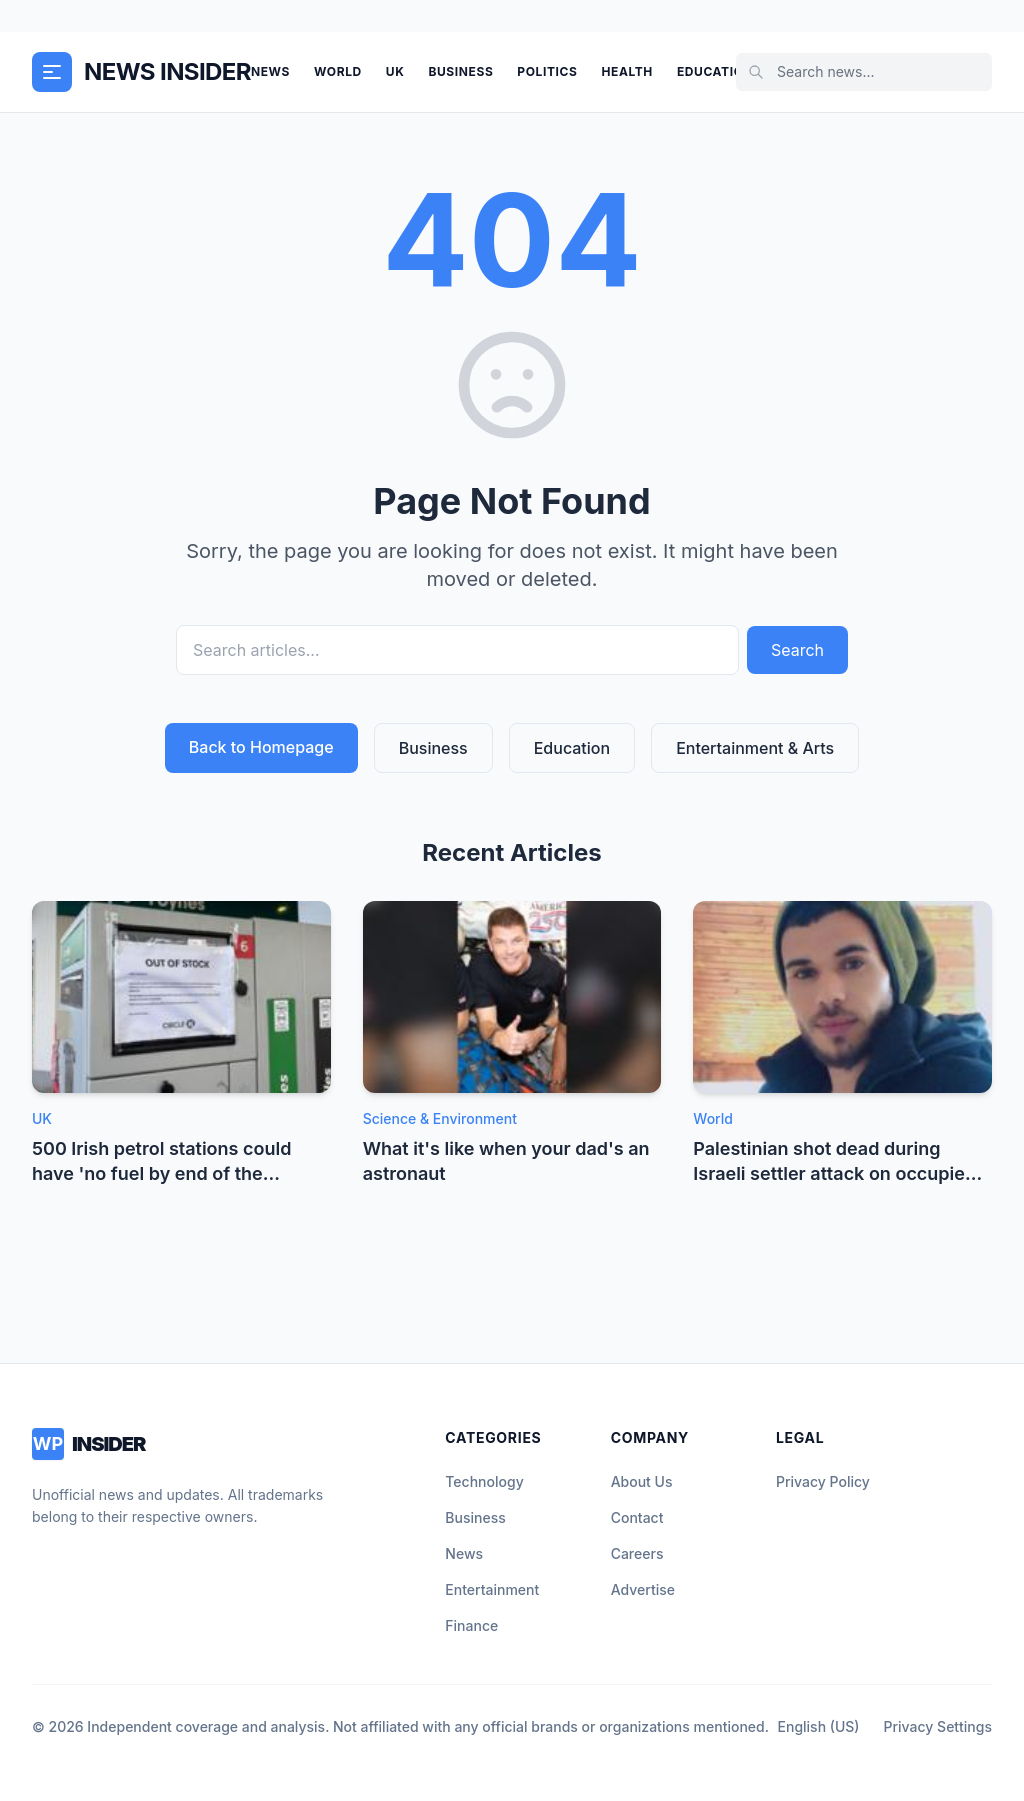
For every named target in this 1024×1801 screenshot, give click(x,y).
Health (626, 71)
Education (715, 71)
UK (395, 71)
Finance (471, 1625)
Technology (484, 1481)
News (270, 71)
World (338, 71)
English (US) (819, 1726)
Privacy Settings (938, 1726)
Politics (547, 71)
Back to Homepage (261, 747)
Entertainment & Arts (755, 748)
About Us (642, 1481)
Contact (637, 1517)
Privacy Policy (823, 1481)
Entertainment (492, 1589)
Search (797, 650)
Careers (637, 1553)
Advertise (643, 1589)
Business (460, 71)
